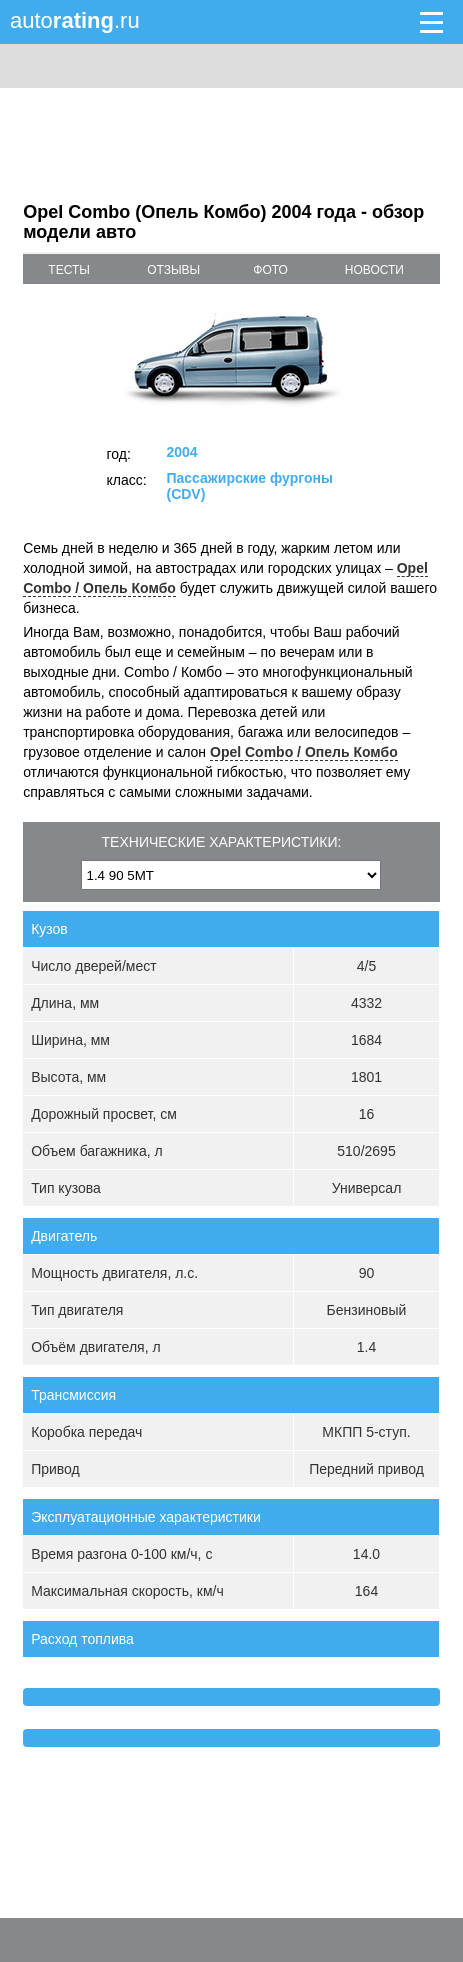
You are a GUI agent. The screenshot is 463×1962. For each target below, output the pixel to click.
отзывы (173, 270)
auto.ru (75, 20)
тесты (69, 270)
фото (270, 270)
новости (374, 270)
